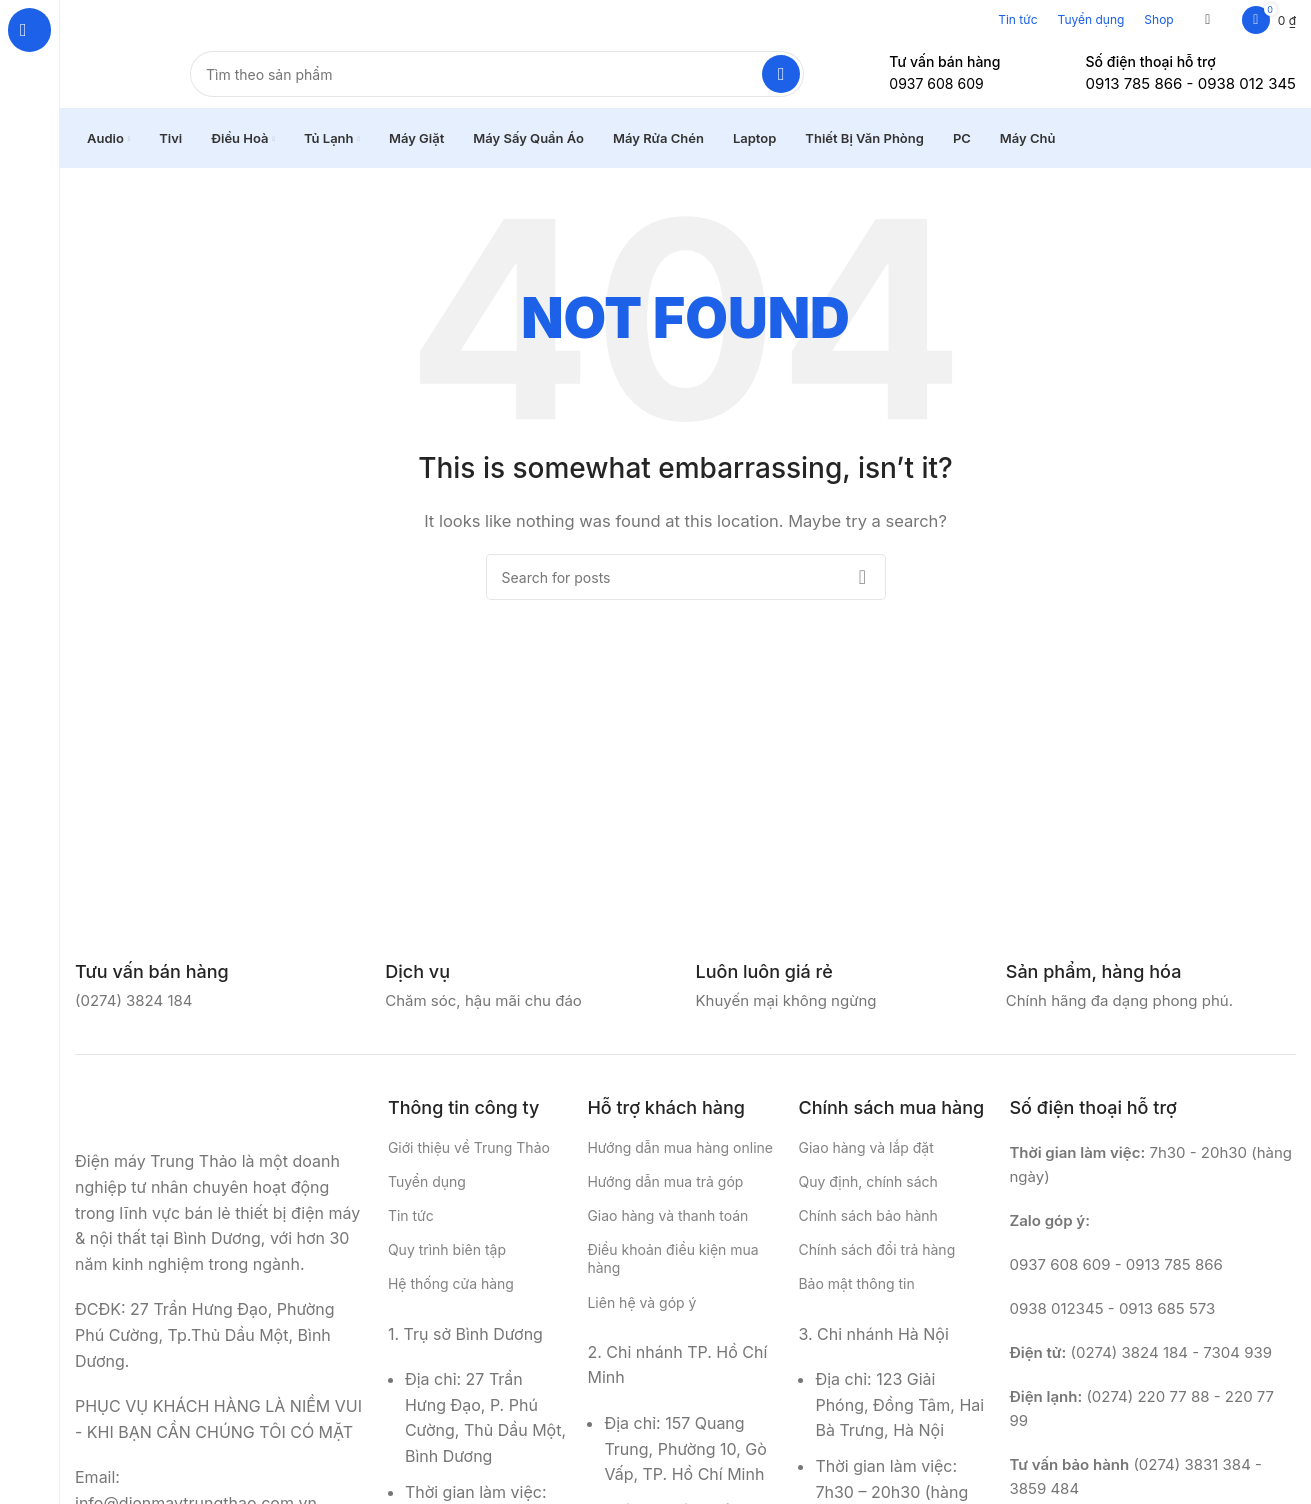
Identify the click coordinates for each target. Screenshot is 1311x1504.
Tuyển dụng (1091, 19)
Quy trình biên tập (447, 1261)
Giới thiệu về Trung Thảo (469, 1158)
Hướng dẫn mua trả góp (665, 1192)
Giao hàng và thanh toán (667, 1227)
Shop (1158, 19)
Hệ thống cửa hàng (451, 1295)
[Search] (497, 80)
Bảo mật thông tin (856, 1295)
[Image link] (175, 1122)
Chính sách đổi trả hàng (876, 1261)
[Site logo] (112, 78)
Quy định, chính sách (867, 1192)
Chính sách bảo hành (867, 1227)
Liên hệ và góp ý (641, 1313)
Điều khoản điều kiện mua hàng (672, 1270)
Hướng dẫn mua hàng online (680, 1158)
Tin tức (1017, 19)
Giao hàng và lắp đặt (865, 1158)
